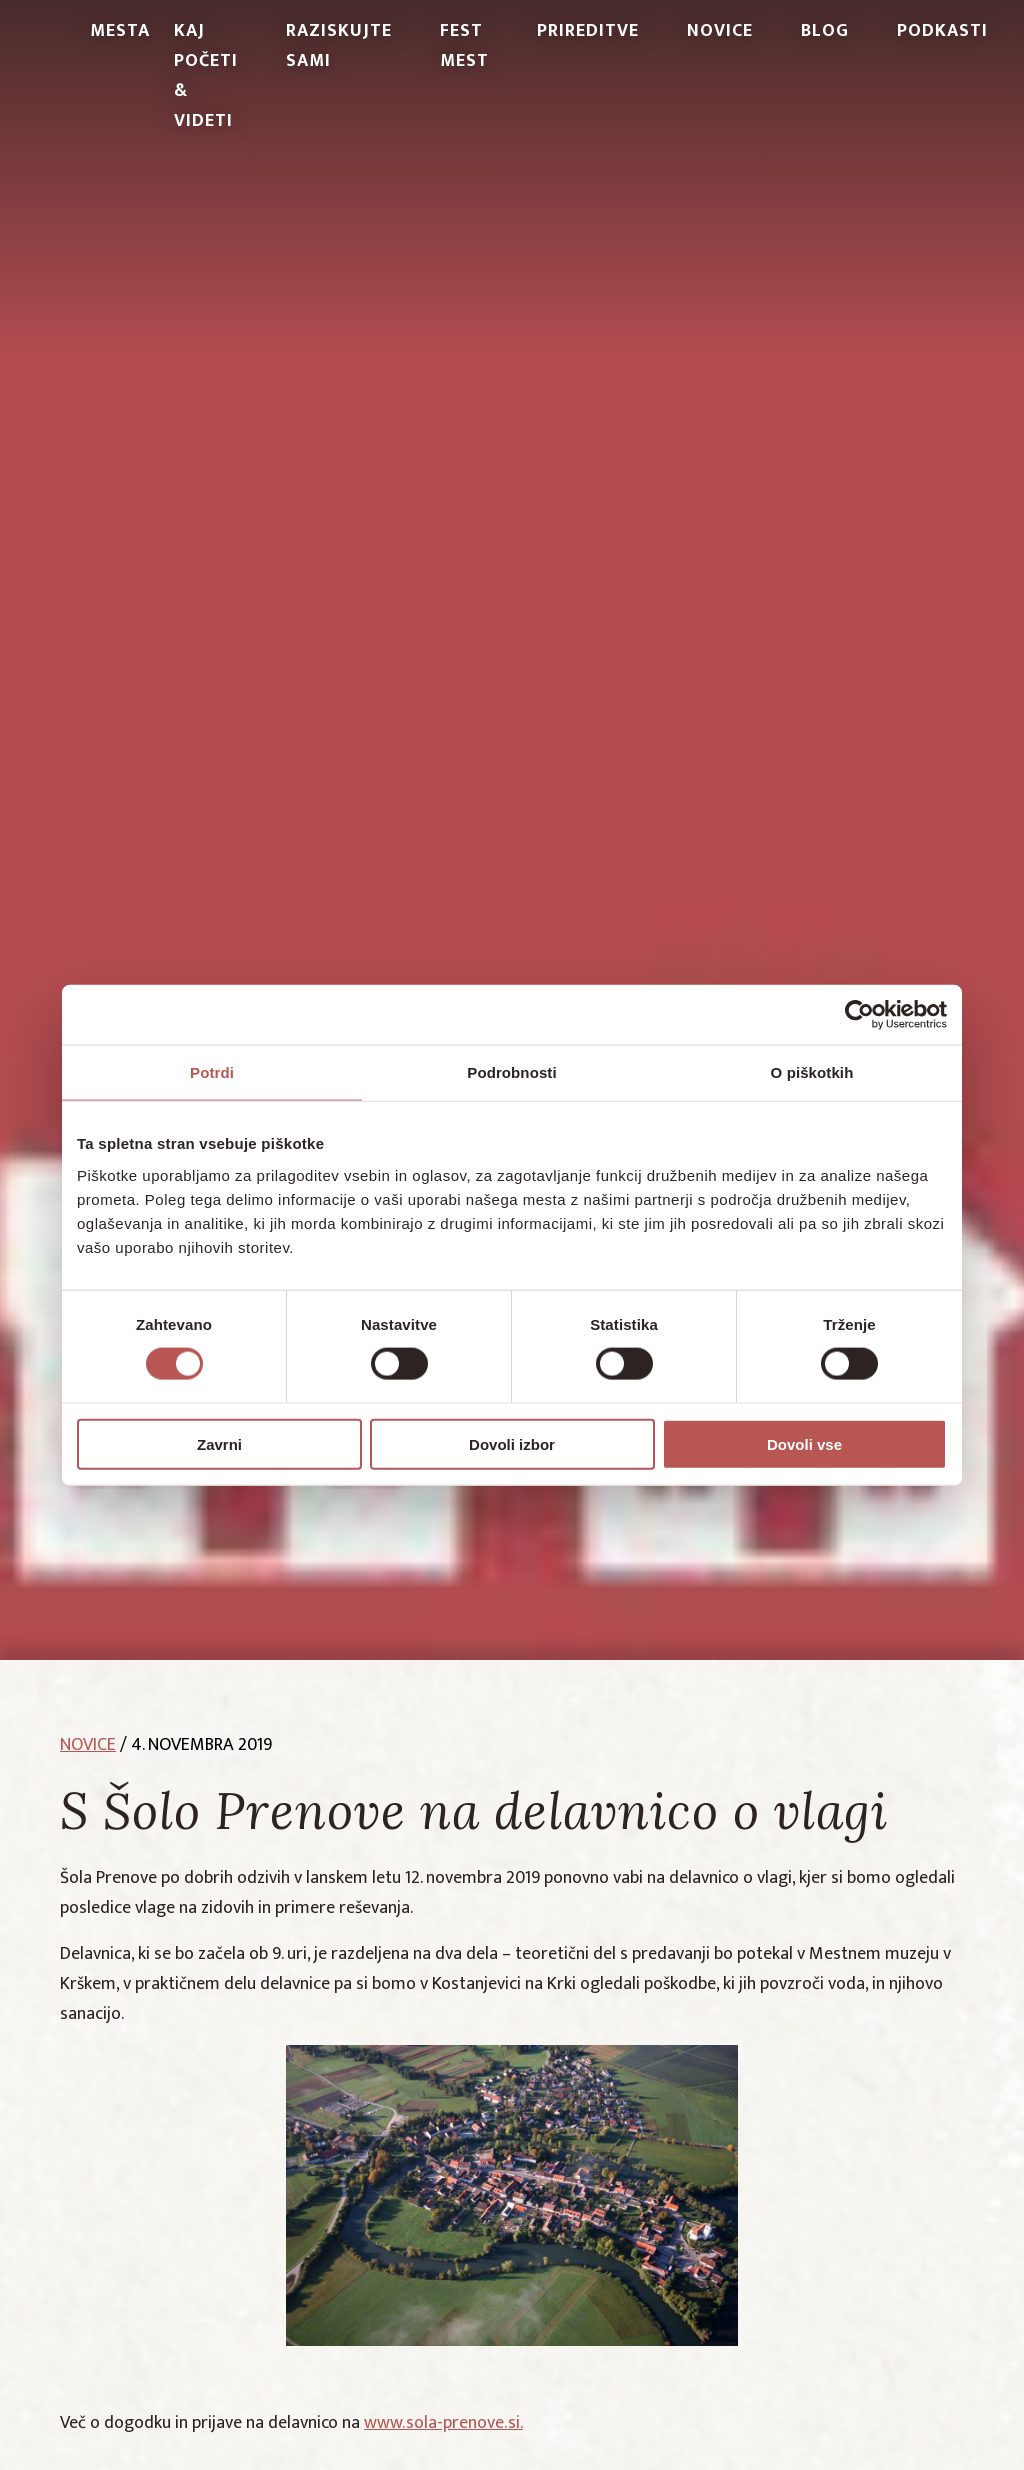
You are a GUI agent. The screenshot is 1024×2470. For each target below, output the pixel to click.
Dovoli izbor (512, 1443)
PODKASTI (942, 31)
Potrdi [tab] (212, 1072)
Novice (720, 31)
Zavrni (219, 1443)
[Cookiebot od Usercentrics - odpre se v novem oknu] (859, 1015)
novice (88, 1745)
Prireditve (588, 31)
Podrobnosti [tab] (511, 1072)
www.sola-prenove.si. (443, 2423)
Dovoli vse (804, 1443)
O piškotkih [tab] (812, 1072)
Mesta (120, 31)
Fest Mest (464, 46)
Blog (825, 31)
